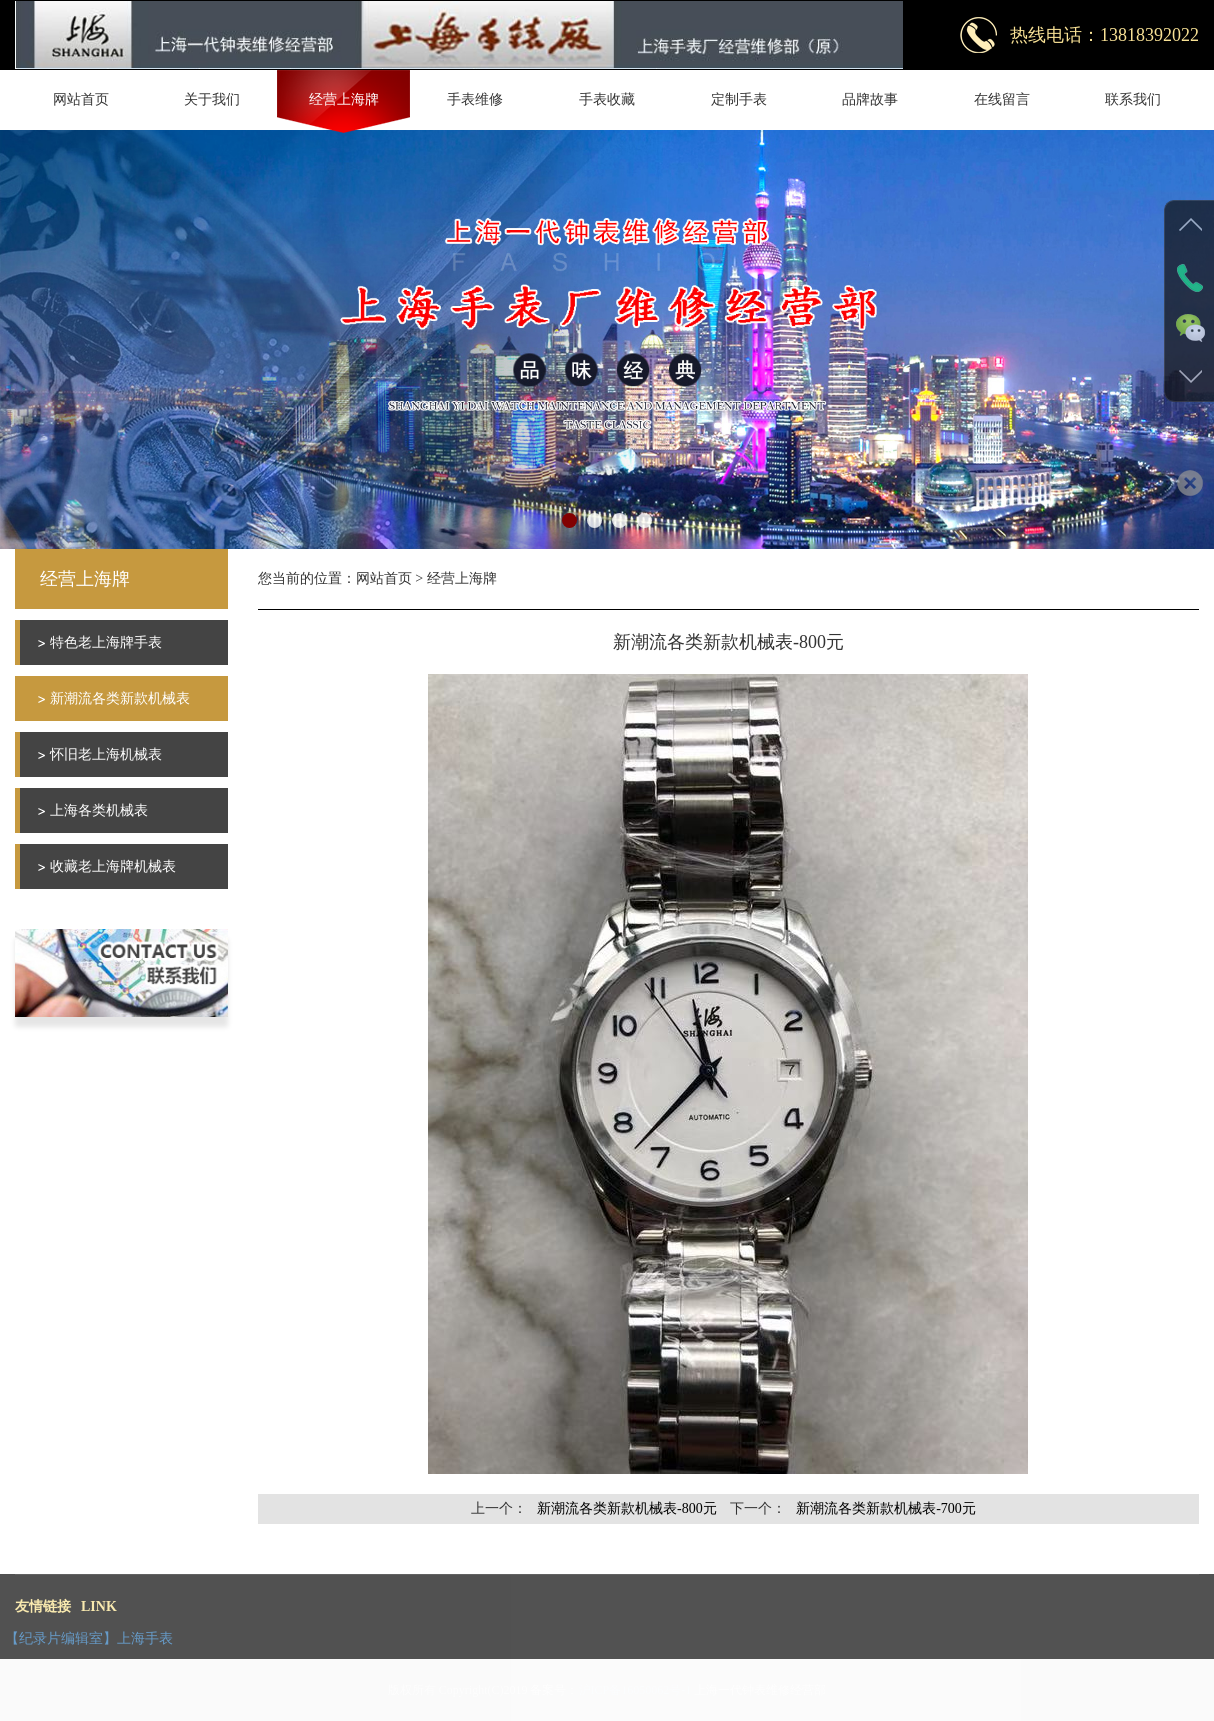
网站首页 (81, 99)
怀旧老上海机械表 (106, 754)
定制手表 (739, 99)
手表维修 (475, 99)
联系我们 (1133, 99)
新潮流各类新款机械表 (120, 698)
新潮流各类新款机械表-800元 (627, 1508)
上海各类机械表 (99, 810)
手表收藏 (607, 99)
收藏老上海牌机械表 (113, 866)
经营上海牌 (344, 99)
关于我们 (212, 99)
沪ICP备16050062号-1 (635, 1690)
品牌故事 (870, 99)
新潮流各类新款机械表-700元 (886, 1508)
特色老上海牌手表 (106, 642)
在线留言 (1002, 99)
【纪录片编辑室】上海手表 (89, 1638)
